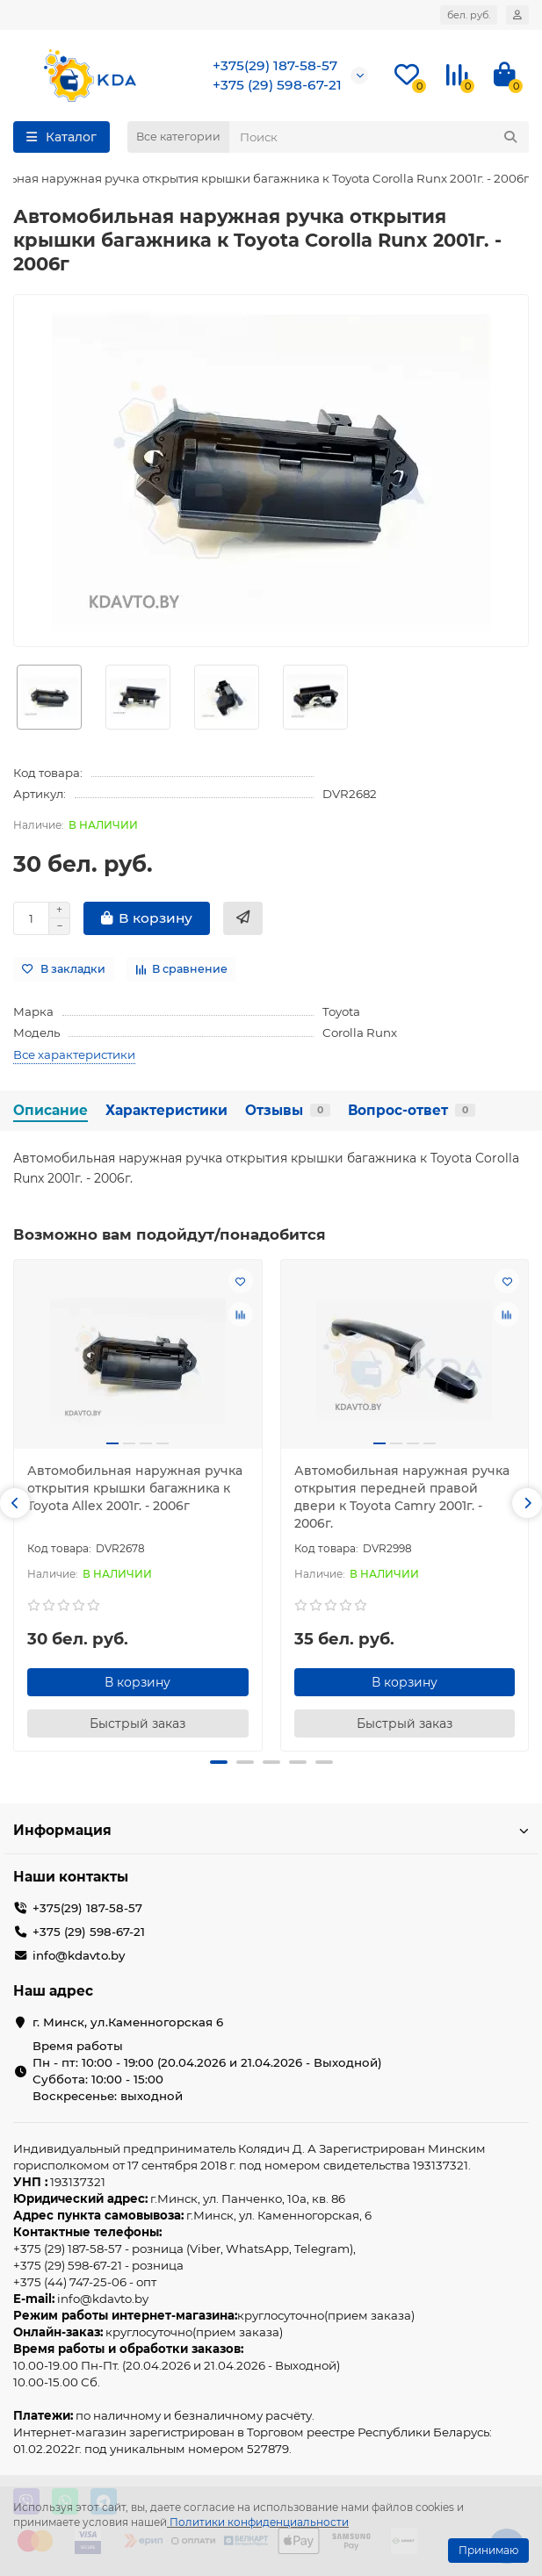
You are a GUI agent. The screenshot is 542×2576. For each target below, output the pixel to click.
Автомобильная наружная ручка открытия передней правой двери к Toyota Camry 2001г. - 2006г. (401, 1497)
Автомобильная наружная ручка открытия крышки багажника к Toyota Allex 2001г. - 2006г (134, 1488)
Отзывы (287, 1110)
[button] (15, 1503)
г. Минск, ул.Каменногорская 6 (128, 2022)
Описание (50, 1110)
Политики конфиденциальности (259, 2522)
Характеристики (166, 1110)
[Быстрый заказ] (243, 918)
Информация (271, 1830)
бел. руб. (468, 15)
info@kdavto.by (79, 1955)
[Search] (379, 137)
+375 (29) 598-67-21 (277, 84)
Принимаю (488, 2550)
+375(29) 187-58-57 (275, 65)
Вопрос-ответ (411, 1110)
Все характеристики (74, 1054)
